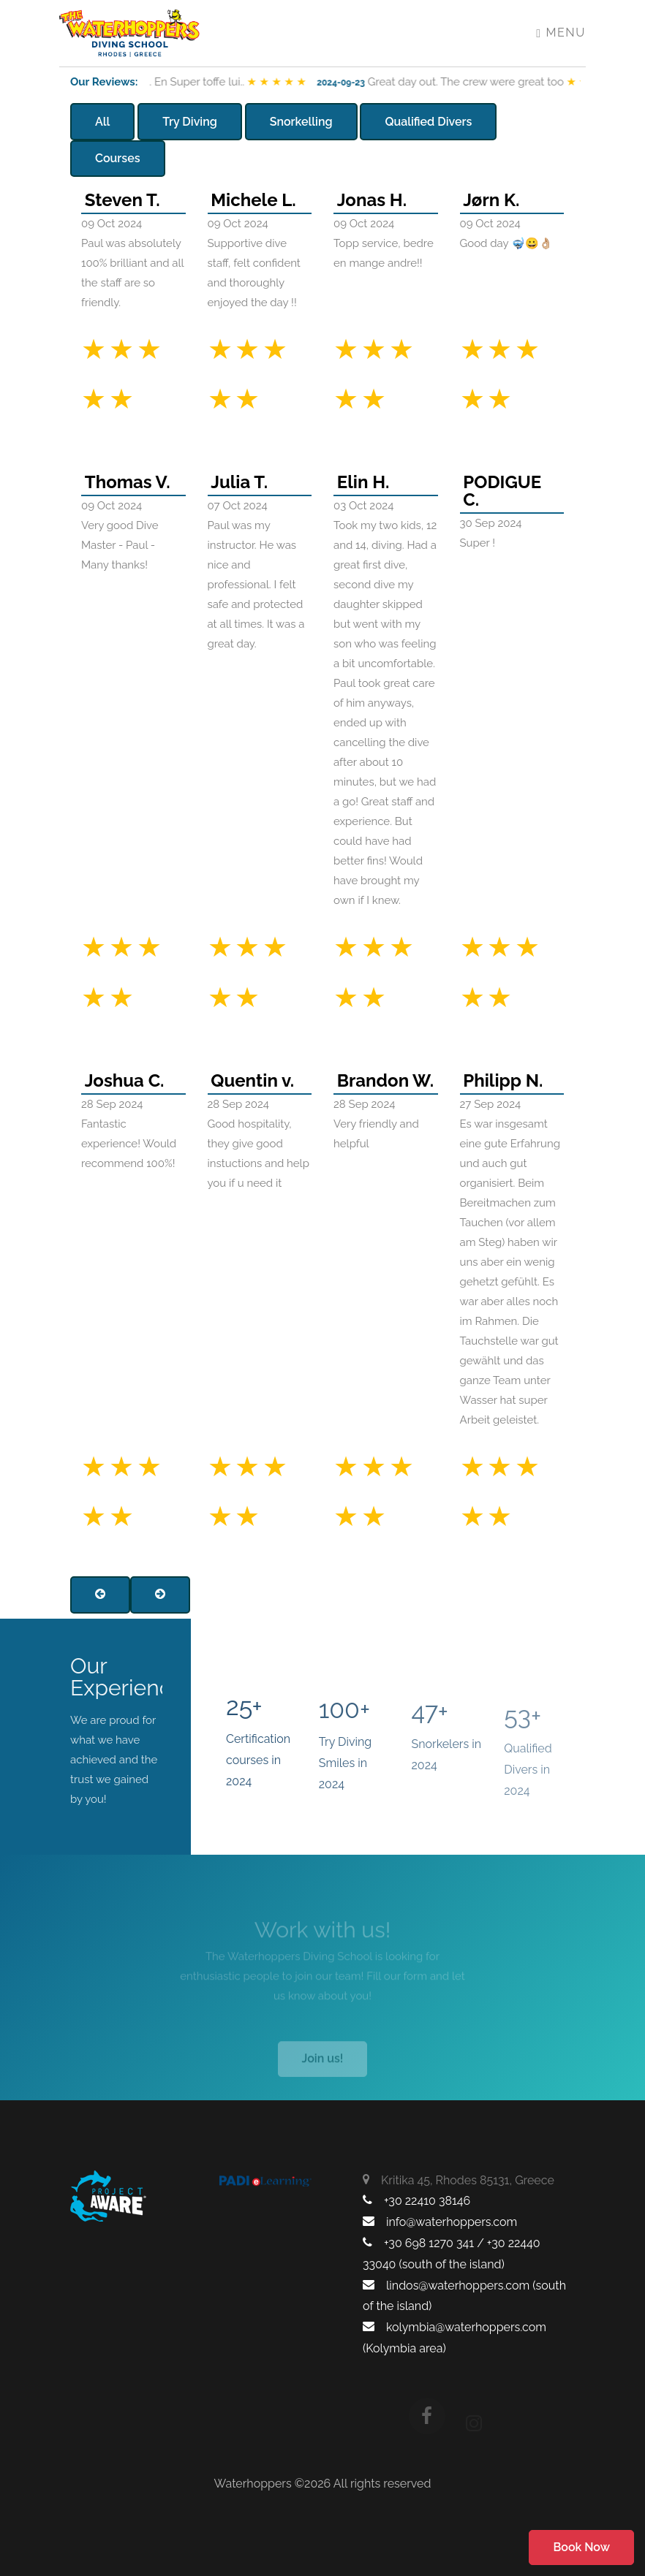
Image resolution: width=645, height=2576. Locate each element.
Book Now (581, 2547)
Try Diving (189, 122)
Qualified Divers (428, 122)
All (102, 122)
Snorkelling (301, 122)
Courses (117, 158)
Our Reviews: (104, 81)
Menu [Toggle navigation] (561, 32)
